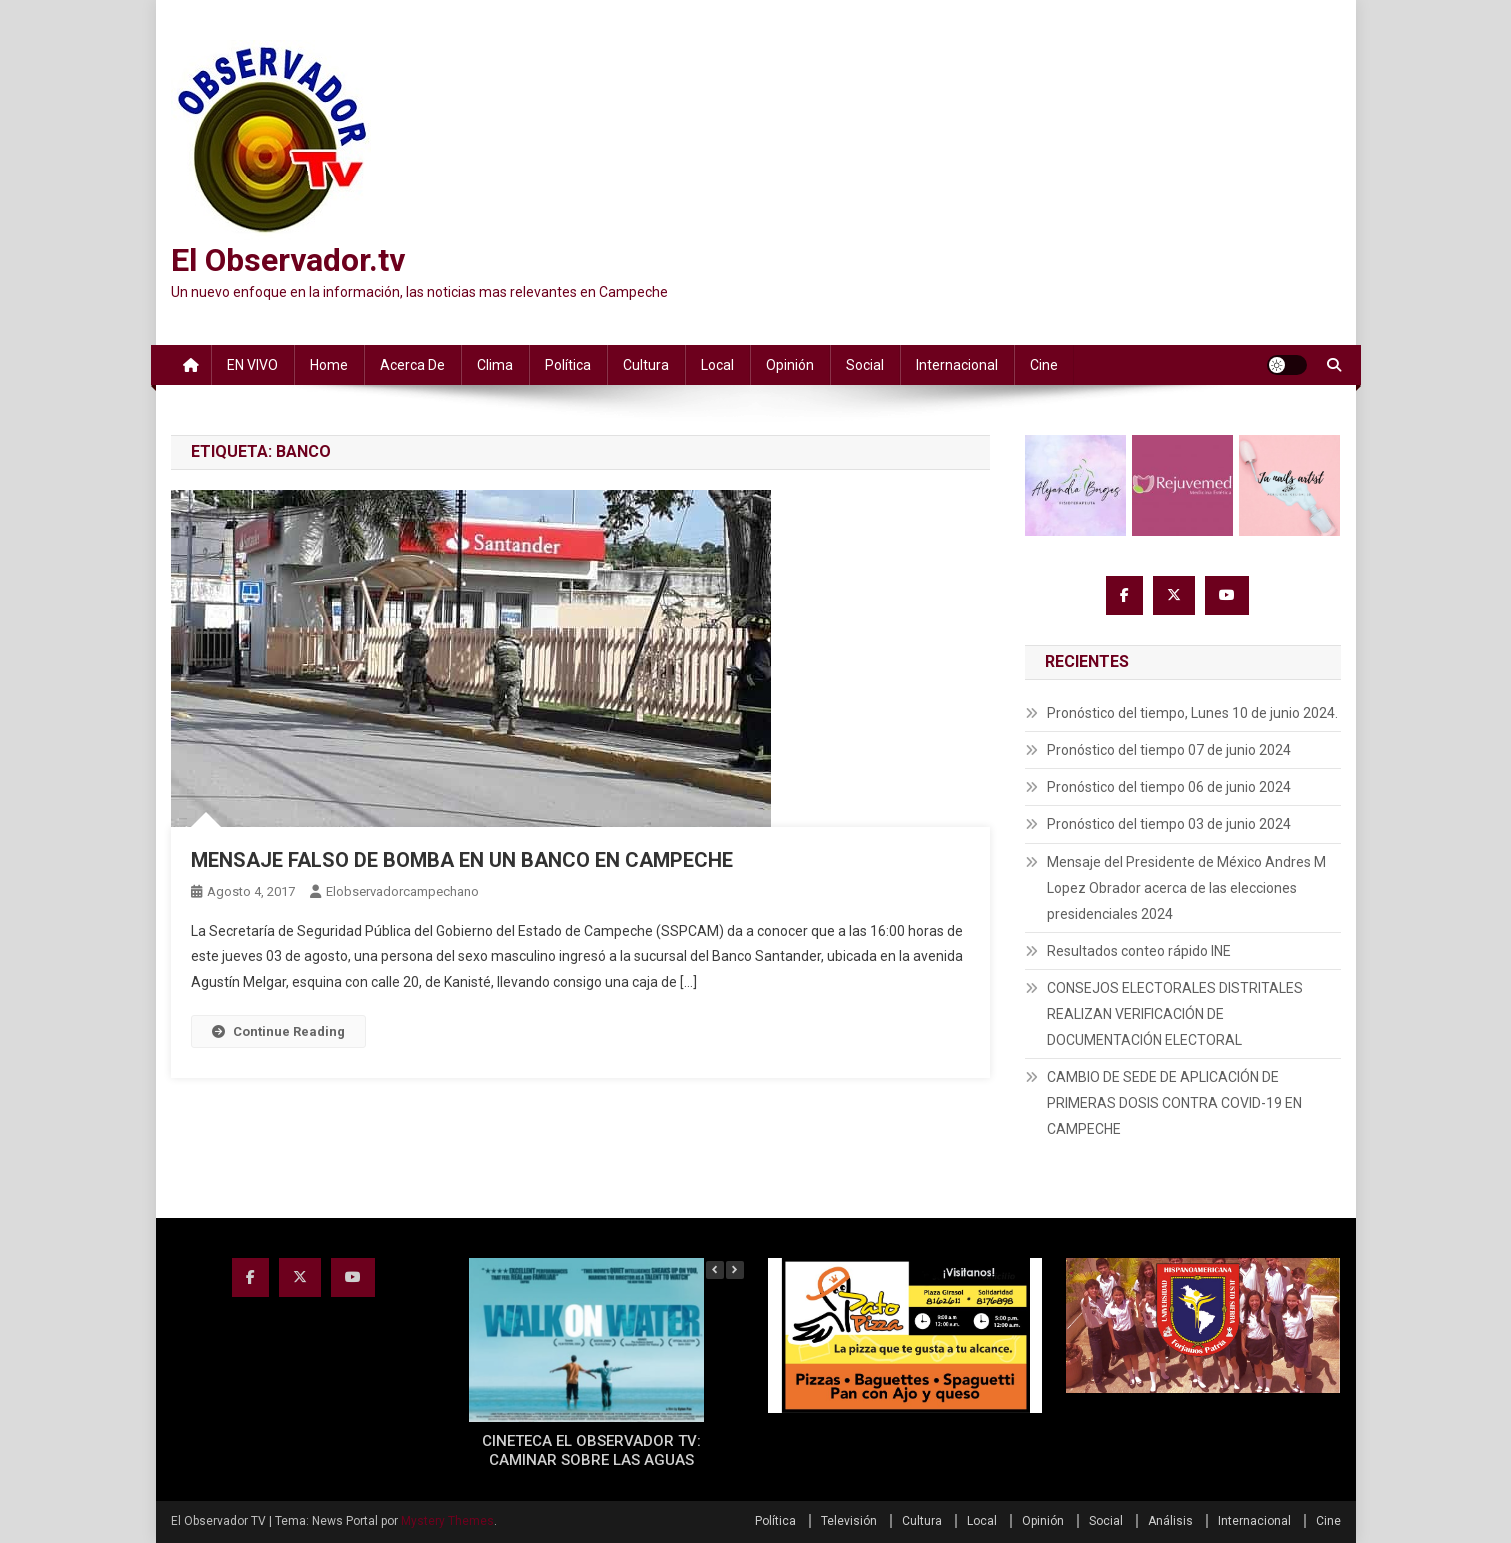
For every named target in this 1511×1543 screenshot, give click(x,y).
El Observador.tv (288, 260)
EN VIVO (252, 365)
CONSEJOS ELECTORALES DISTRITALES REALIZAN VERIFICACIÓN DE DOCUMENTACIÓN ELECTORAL (1175, 1014)
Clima (495, 365)
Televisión (849, 1521)
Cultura (646, 365)
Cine (1044, 365)
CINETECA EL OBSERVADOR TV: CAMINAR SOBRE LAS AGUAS (591, 1451)
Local (717, 365)
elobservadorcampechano (402, 891)
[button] (735, 1270)
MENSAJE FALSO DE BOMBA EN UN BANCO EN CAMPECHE (462, 860)
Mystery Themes (447, 1521)
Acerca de (412, 365)
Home (329, 365)
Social (865, 365)
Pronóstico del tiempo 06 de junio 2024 (1169, 787)
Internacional (957, 365)
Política (568, 365)
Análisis (1170, 1521)
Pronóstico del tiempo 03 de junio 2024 (1169, 824)
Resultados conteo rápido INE (1139, 951)
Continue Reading (278, 1031)
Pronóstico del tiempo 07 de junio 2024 (1169, 750)
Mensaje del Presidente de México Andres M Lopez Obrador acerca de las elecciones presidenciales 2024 (1186, 888)
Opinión (790, 365)
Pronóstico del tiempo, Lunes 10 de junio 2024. (1192, 713)
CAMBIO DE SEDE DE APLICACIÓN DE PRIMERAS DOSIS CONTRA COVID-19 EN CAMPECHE (1174, 1103)
